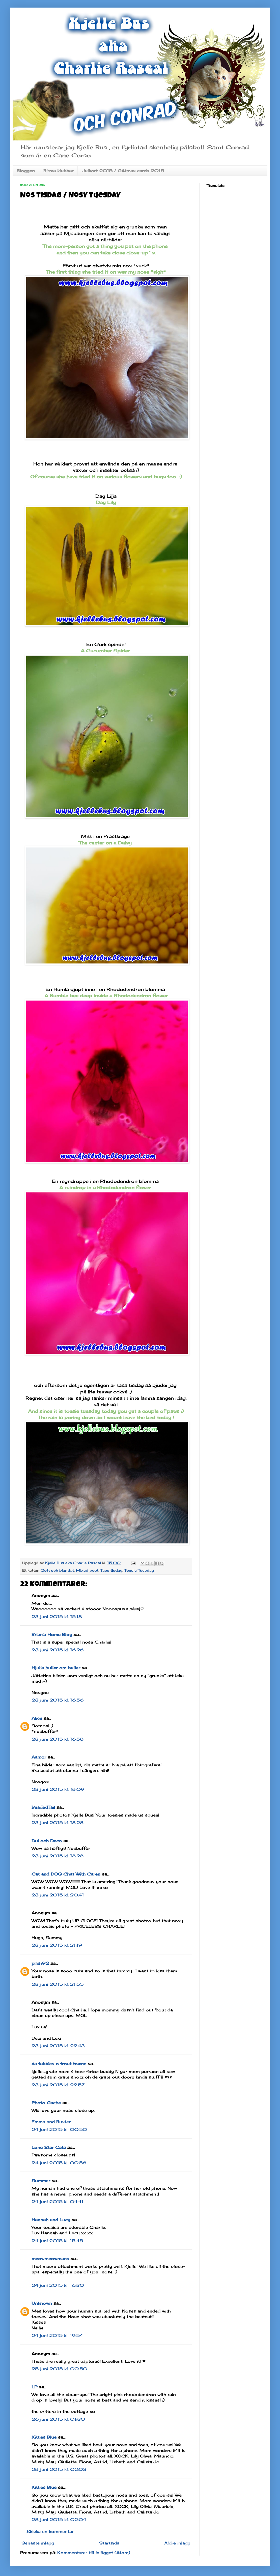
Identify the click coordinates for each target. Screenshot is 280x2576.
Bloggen (26, 170)
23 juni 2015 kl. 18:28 (57, 1822)
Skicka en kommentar (50, 2531)
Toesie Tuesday (139, 1570)
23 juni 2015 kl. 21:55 (57, 1984)
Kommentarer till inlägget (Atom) (93, 2552)
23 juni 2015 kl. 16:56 (57, 1700)
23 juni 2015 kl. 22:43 (58, 2045)
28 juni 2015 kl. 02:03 (59, 2469)
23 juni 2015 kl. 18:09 (58, 1789)
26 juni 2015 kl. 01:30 (58, 2419)
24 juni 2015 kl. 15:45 (57, 2240)
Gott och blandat (57, 1570)
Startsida (109, 2542)
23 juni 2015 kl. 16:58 (57, 1739)
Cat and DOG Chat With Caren (66, 1874)
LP (34, 2386)
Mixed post (87, 1570)
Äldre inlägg (177, 2542)
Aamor (39, 1757)
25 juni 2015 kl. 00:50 (59, 2368)
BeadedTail (43, 1807)
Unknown (42, 2303)
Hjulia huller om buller (56, 1667)
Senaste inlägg (37, 2542)
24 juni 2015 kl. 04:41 (57, 2201)
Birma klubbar (58, 170)
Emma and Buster (51, 2121)
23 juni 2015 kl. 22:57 (58, 2084)
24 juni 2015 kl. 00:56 (59, 2162)
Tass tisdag (111, 1570)
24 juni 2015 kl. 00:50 (59, 2129)
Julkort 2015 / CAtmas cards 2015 (123, 170)
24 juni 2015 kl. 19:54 (57, 2335)
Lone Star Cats (49, 2147)
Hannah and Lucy (51, 2219)
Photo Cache (46, 2102)
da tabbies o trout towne (59, 2063)
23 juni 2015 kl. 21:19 (57, 1945)
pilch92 (40, 1963)
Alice (37, 1718)
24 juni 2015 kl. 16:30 (58, 2285)
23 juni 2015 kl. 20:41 (58, 1894)
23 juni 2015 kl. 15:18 (57, 1616)
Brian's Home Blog (52, 1634)
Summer (41, 2180)
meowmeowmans (50, 2258)
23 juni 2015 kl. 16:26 (57, 1649)
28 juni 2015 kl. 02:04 (59, 2519)
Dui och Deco (47, 1840)
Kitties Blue (44, 2437)
